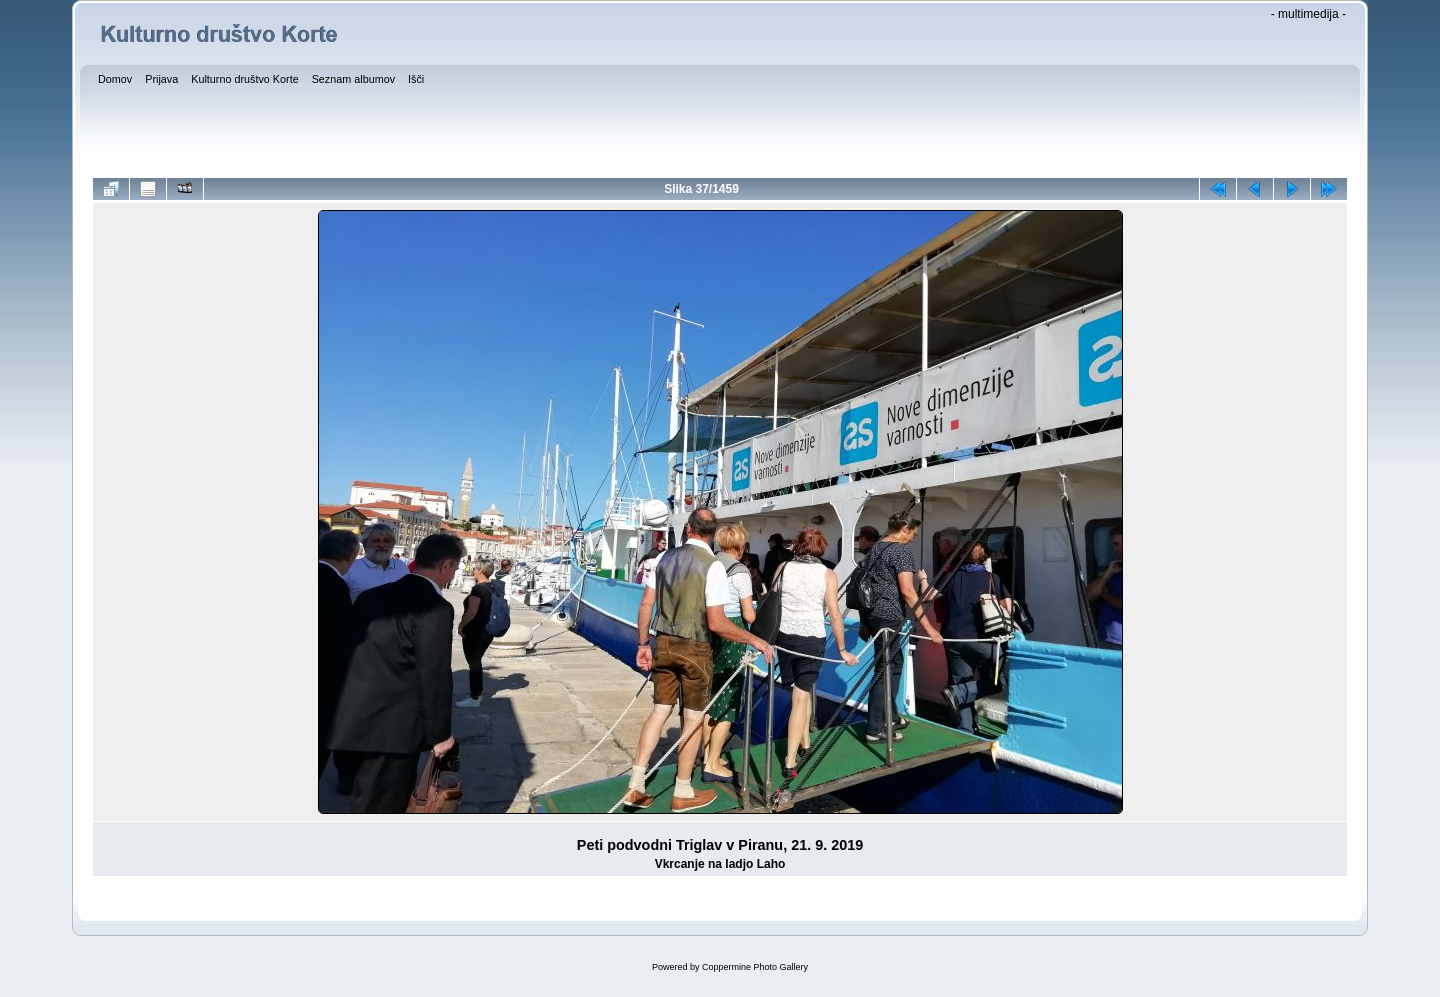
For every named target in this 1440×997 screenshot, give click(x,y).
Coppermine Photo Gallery (755, 967)
